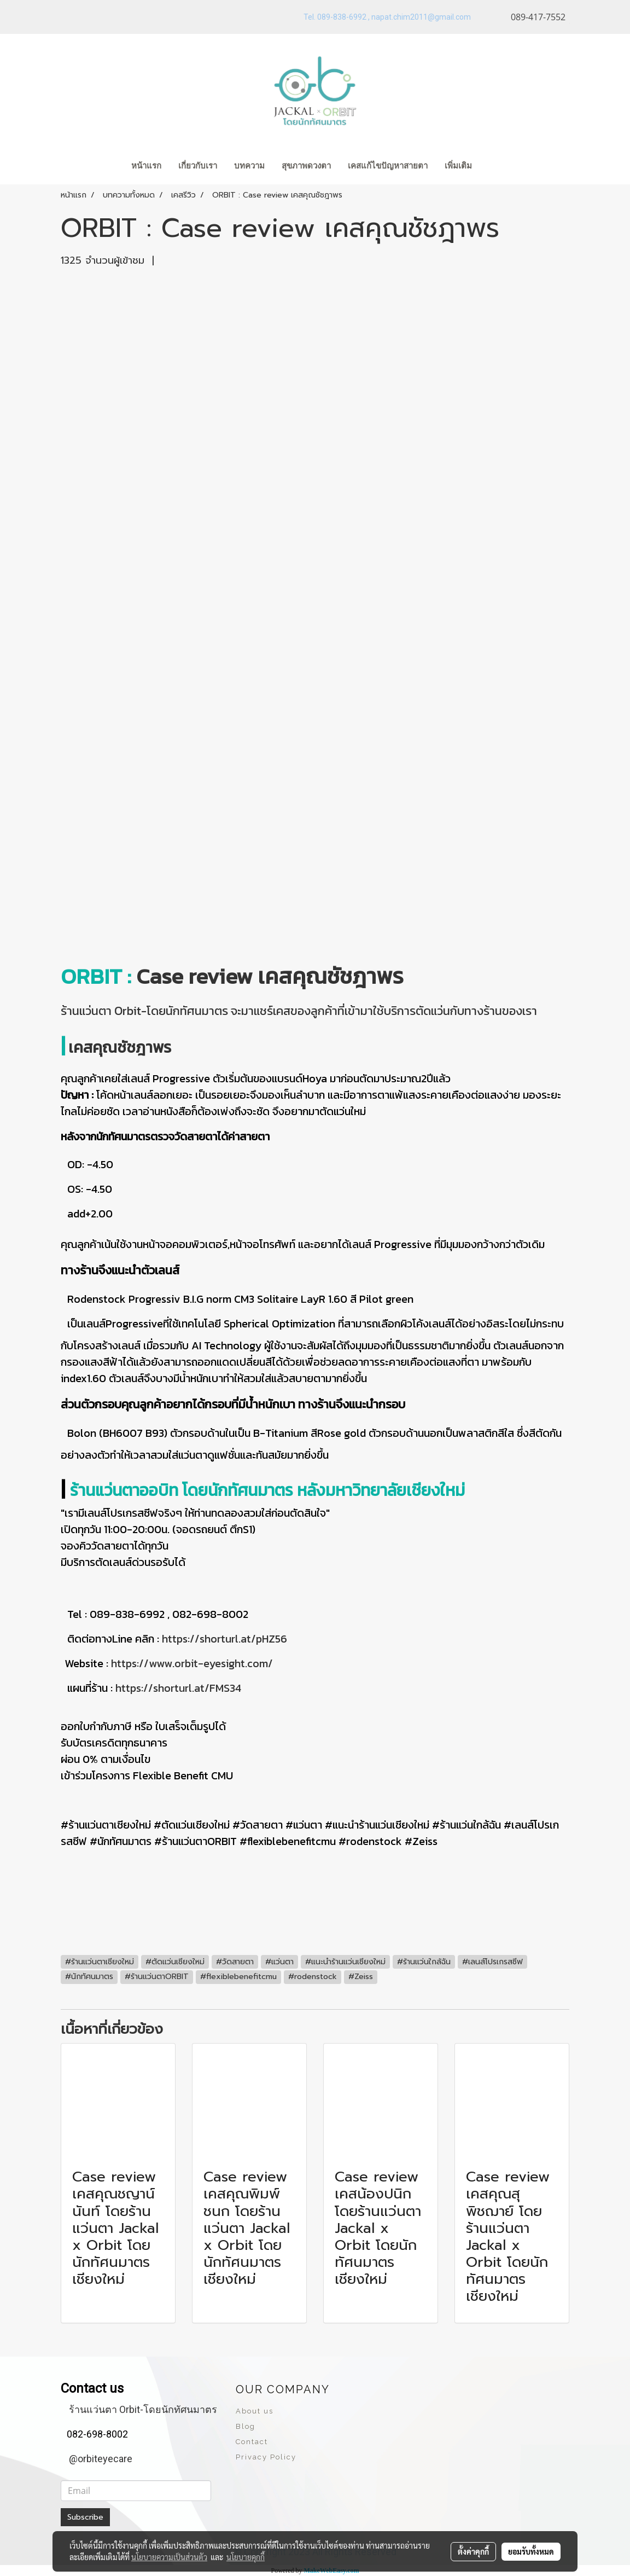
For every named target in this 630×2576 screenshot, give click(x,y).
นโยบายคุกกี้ (245, 2557)
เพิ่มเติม (458, 166)
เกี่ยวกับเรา (197, 166)
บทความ (249, 166)
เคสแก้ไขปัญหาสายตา (388, 166)
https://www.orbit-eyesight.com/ (192, 1663)
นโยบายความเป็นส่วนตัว (169, 2557)
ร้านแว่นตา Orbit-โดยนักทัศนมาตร (143, 2409)
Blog (245, 2426)
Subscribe (85, 2517)
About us (254, 2411)
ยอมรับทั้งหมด (531, 2551)
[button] (497, 167)
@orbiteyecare (100, 2458)
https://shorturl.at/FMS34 (178, 1688)
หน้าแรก (146, 166)
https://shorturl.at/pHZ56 (223, 1639)
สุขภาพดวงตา (306, 166)
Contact (252, 2442)
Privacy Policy (266, 2457)
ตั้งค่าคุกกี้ (473, 2551)
